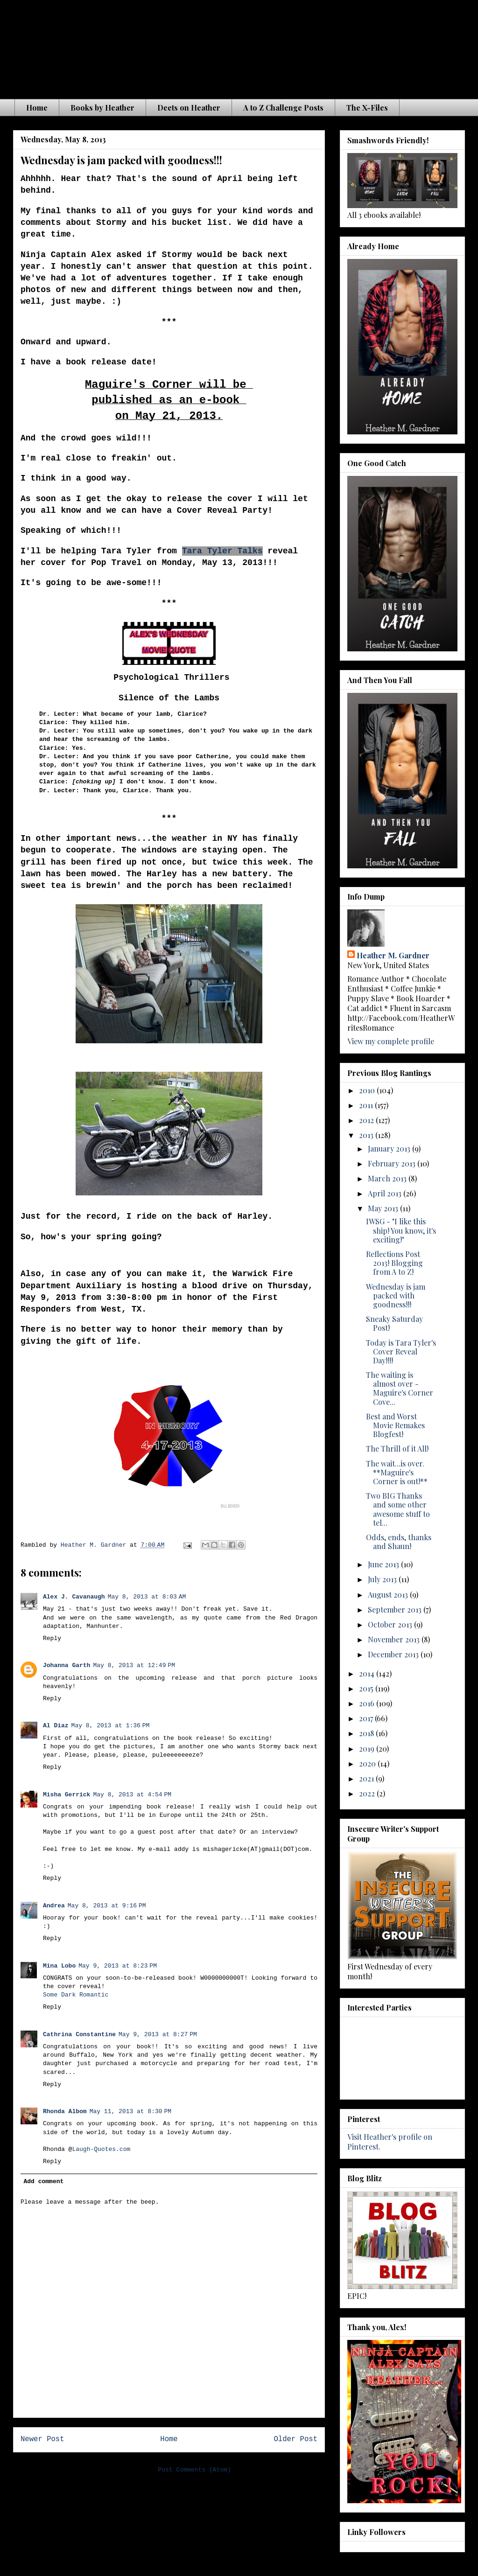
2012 (367, 1120)
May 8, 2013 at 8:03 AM (147, 1596)
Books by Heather (102, 107)
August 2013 (389, 1594)
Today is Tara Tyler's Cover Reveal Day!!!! (401, 1351)
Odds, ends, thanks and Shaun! (398, 1541)
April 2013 (385, 1193)
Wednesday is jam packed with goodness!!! (395, 1295)
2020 (368, 1763)
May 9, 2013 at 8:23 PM (117, 1965)
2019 (367, 1748)
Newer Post (42, 2439)
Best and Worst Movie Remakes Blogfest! (395, 1425)
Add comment (44, 2181)
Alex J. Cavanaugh (74, 1596)
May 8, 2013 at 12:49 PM (134, 1665)
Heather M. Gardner (393, 955)
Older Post (295, 2439)
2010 (368, 1090)
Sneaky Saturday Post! (394, 1323)
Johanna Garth (66, 1665)
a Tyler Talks (229, 551)
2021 (367, 1778)
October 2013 (391, 1624)
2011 (367, 1105)
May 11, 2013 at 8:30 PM (131, 2111)
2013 (367, 1135)
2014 (367, 1673)
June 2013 (384, 1564)
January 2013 (390, 1148)
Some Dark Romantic (75, 1994)
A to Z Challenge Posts (283, 107)
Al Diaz (56, 1725)
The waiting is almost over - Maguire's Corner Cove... (399, 1388)
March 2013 (388, 1178)
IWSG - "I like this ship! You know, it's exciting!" (401, 1230)
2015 (367, 1688)
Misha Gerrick (66, 1794)
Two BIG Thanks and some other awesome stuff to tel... (398, 1509)
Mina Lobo (59, 1965)
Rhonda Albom (65, 2111)
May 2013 (384, 1208)
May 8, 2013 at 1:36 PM (110, 1725)
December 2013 (394, 1654)
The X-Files (367, 107)
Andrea (54, 1905)
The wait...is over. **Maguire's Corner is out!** (397, 1472)
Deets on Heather (188, 107)
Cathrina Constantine (79, 2034)
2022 (368, 1793)
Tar (189, 551)
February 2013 (392, 1163)
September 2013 (395, 1609)
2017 (367, 1718)
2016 (367, 1703)
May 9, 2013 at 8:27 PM (158, 2034)
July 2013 (383, 1579)
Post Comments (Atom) (194, 2469)
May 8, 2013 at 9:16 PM (107, 1905)
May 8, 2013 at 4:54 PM (132, 1794)
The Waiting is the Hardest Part (196, 46)
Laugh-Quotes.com (101, 2149)
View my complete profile (390, 1041)
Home (37, 107)
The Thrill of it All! (397, 1448)
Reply (52, 1638)
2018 (367, 1733)
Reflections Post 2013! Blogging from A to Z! (394, 1263)
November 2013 (395, 1639)
